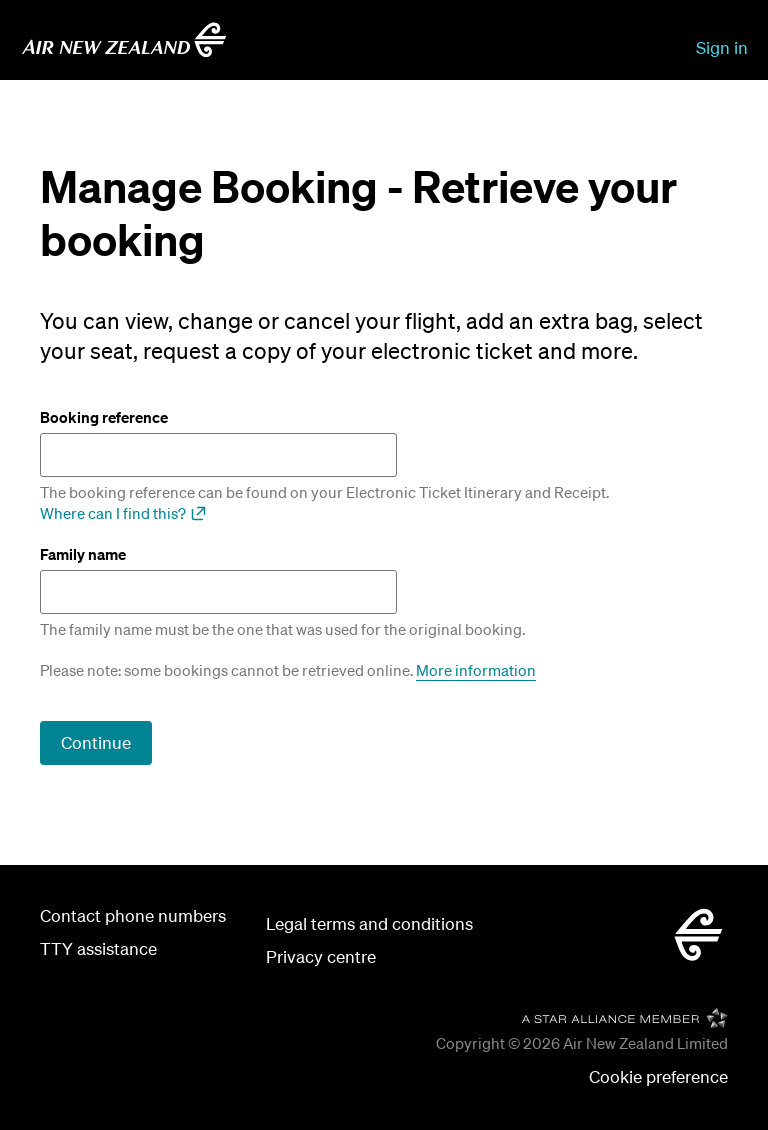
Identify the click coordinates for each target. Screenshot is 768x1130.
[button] (658, 1077)
